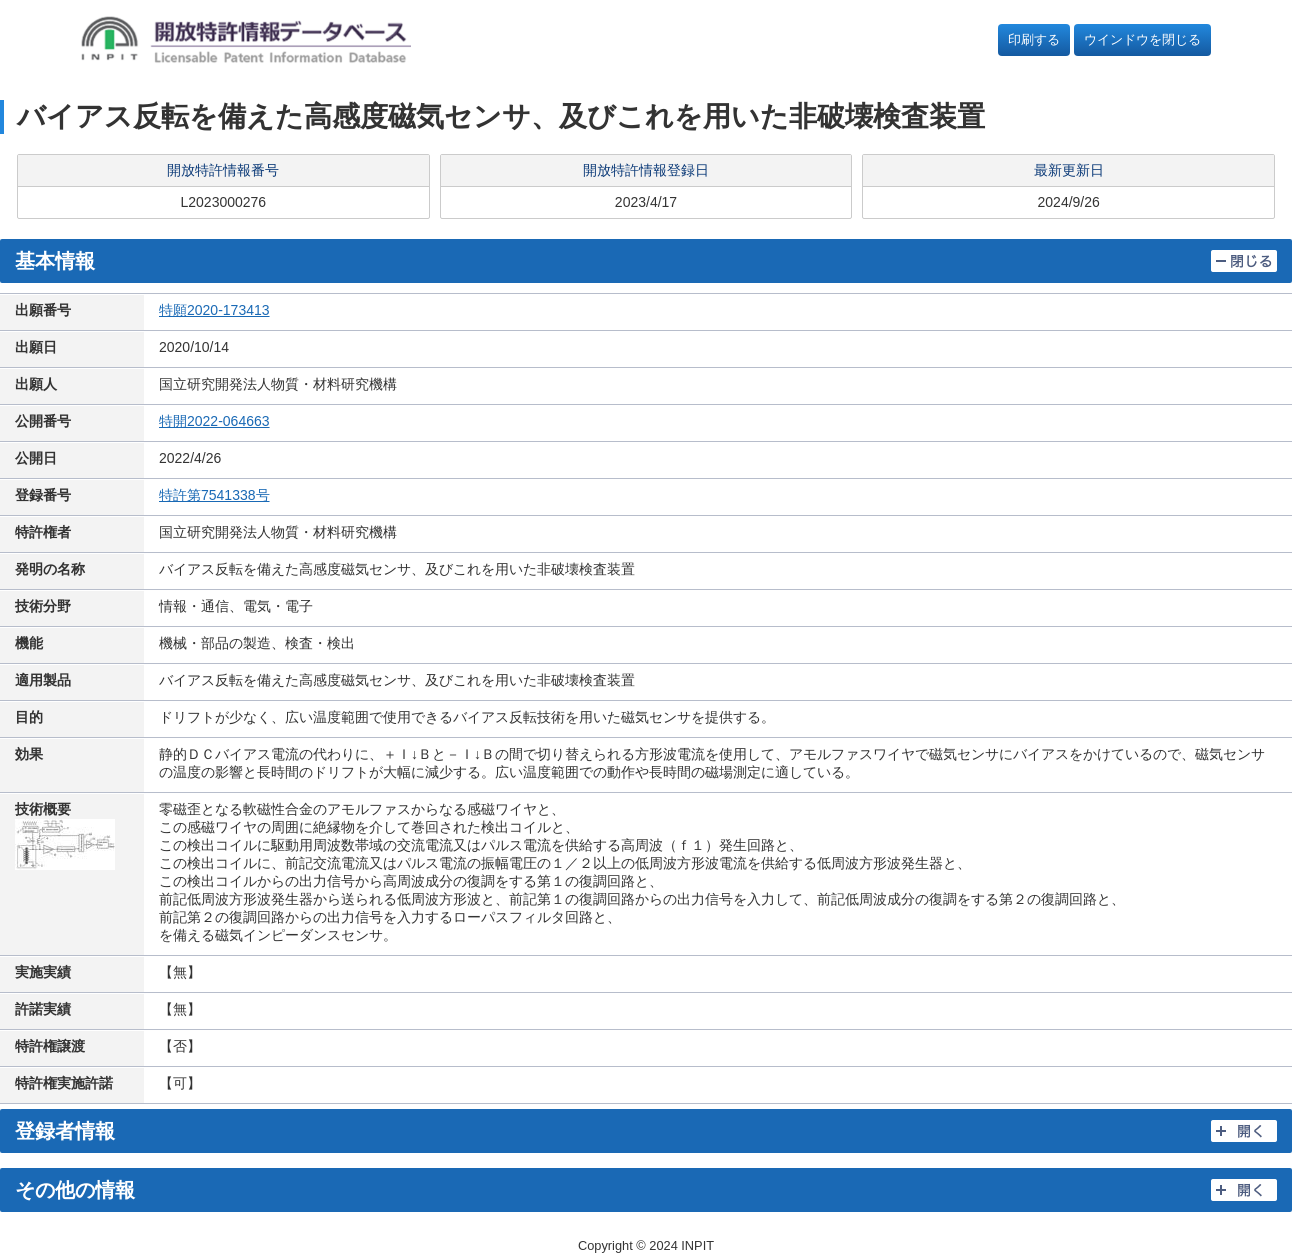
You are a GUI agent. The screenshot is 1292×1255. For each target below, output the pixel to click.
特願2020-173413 (214, 310)
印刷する (1034, 39)
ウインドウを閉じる (1142, 39)
